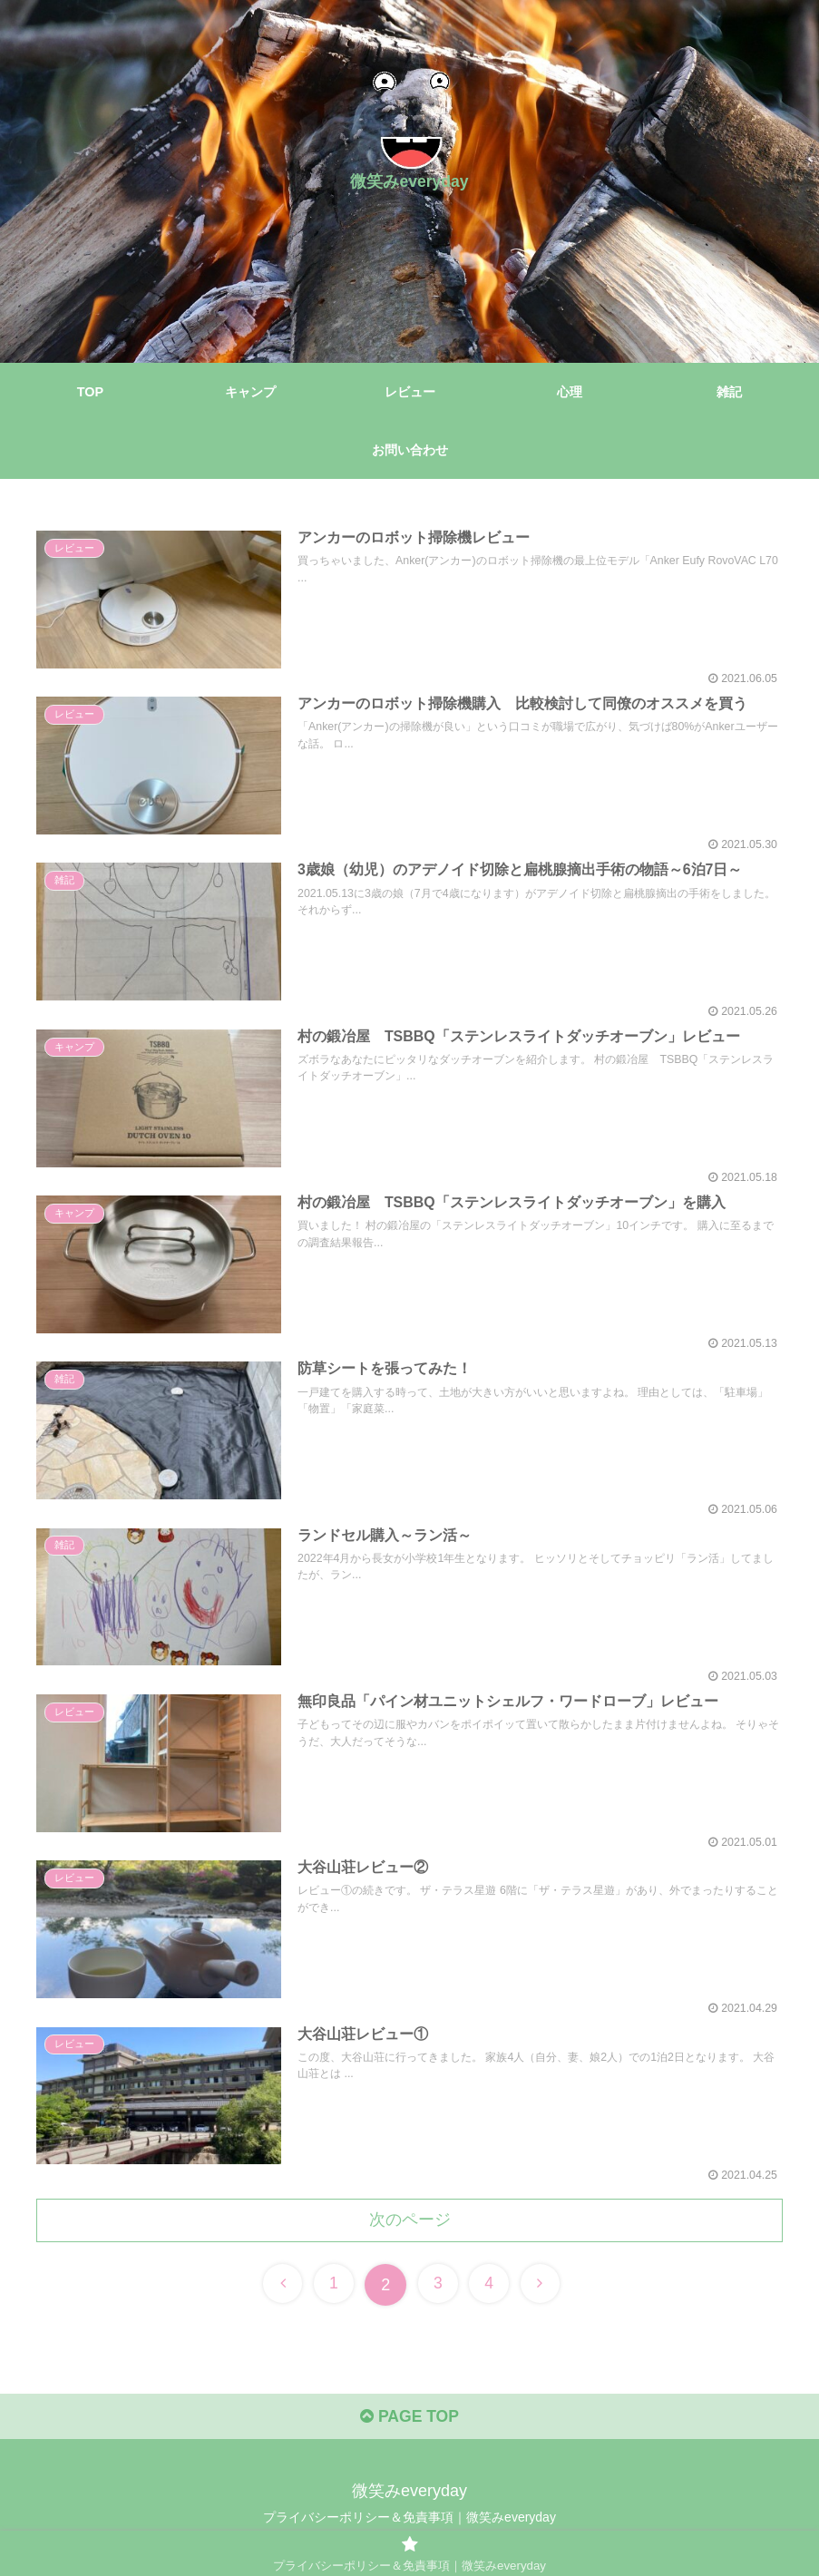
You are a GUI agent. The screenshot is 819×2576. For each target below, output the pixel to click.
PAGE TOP (409, 2419)
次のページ (410, 2220)
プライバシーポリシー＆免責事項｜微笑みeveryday (409, 2520)
